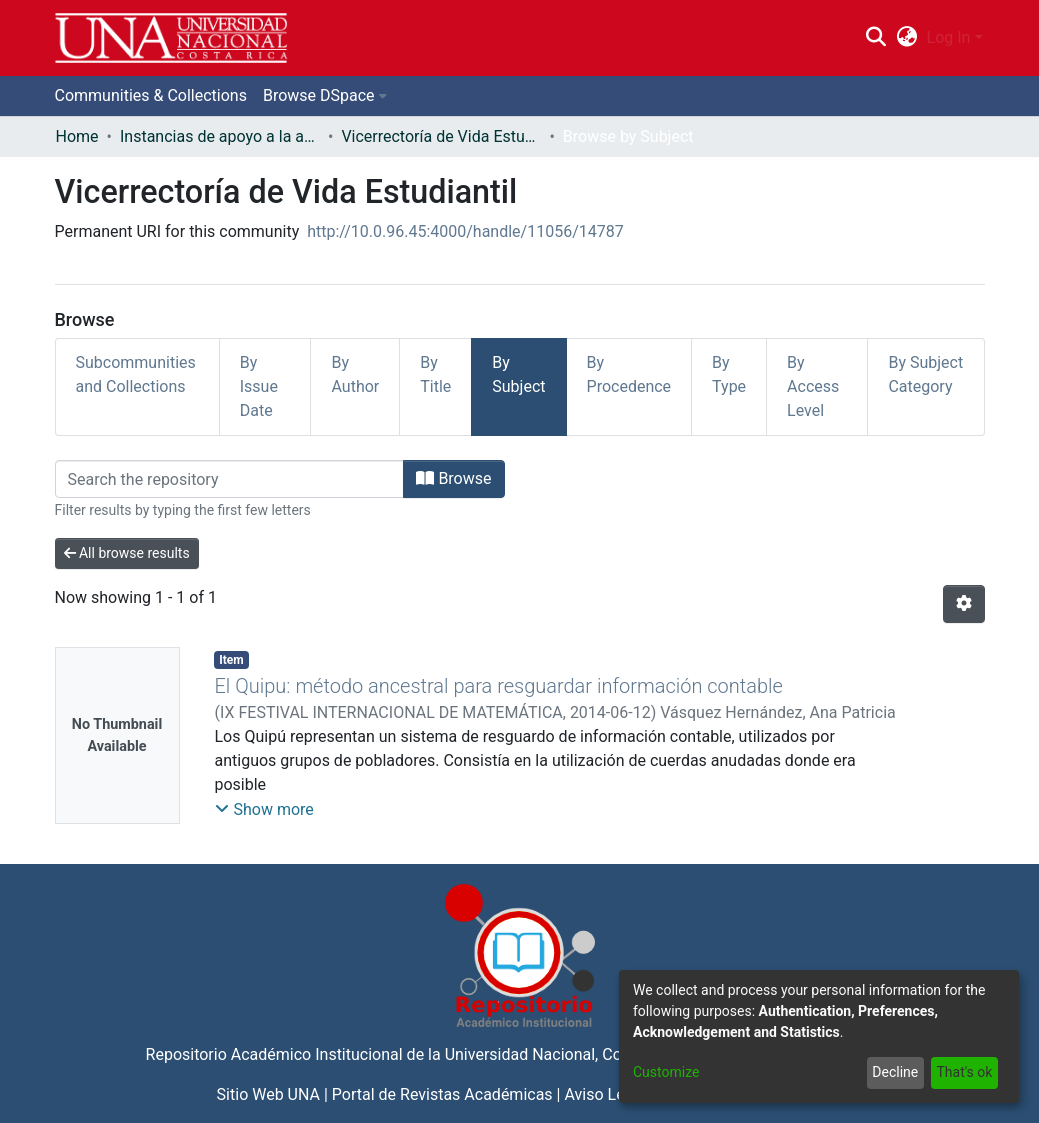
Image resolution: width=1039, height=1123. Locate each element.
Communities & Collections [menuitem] (151, 95)
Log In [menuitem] (949, 37)
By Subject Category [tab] (925, 374)
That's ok (964, 1072)
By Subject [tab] (518, 374)
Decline (895, 1072)
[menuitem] (906, 38)
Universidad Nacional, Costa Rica (562, 1054)
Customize (666, 1072)
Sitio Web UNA (268, 1094)
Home (77, 136)
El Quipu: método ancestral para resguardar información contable (498, 686)
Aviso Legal (605, 1094)
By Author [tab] (355, 374)
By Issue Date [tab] (259, 386)
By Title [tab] (435, 374)
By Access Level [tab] (813, 386)
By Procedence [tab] (629, 374)
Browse (453, 478)
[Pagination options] (964, 604)
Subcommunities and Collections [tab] (136, 374)
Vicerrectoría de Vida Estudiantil (441, 136)
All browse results (127, 553)
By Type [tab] (729, 374)
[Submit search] (876, 38)
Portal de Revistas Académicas (442, 1094)
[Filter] (230, 479)
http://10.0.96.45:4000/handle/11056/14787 (465, 231)
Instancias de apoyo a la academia (220, 136)
